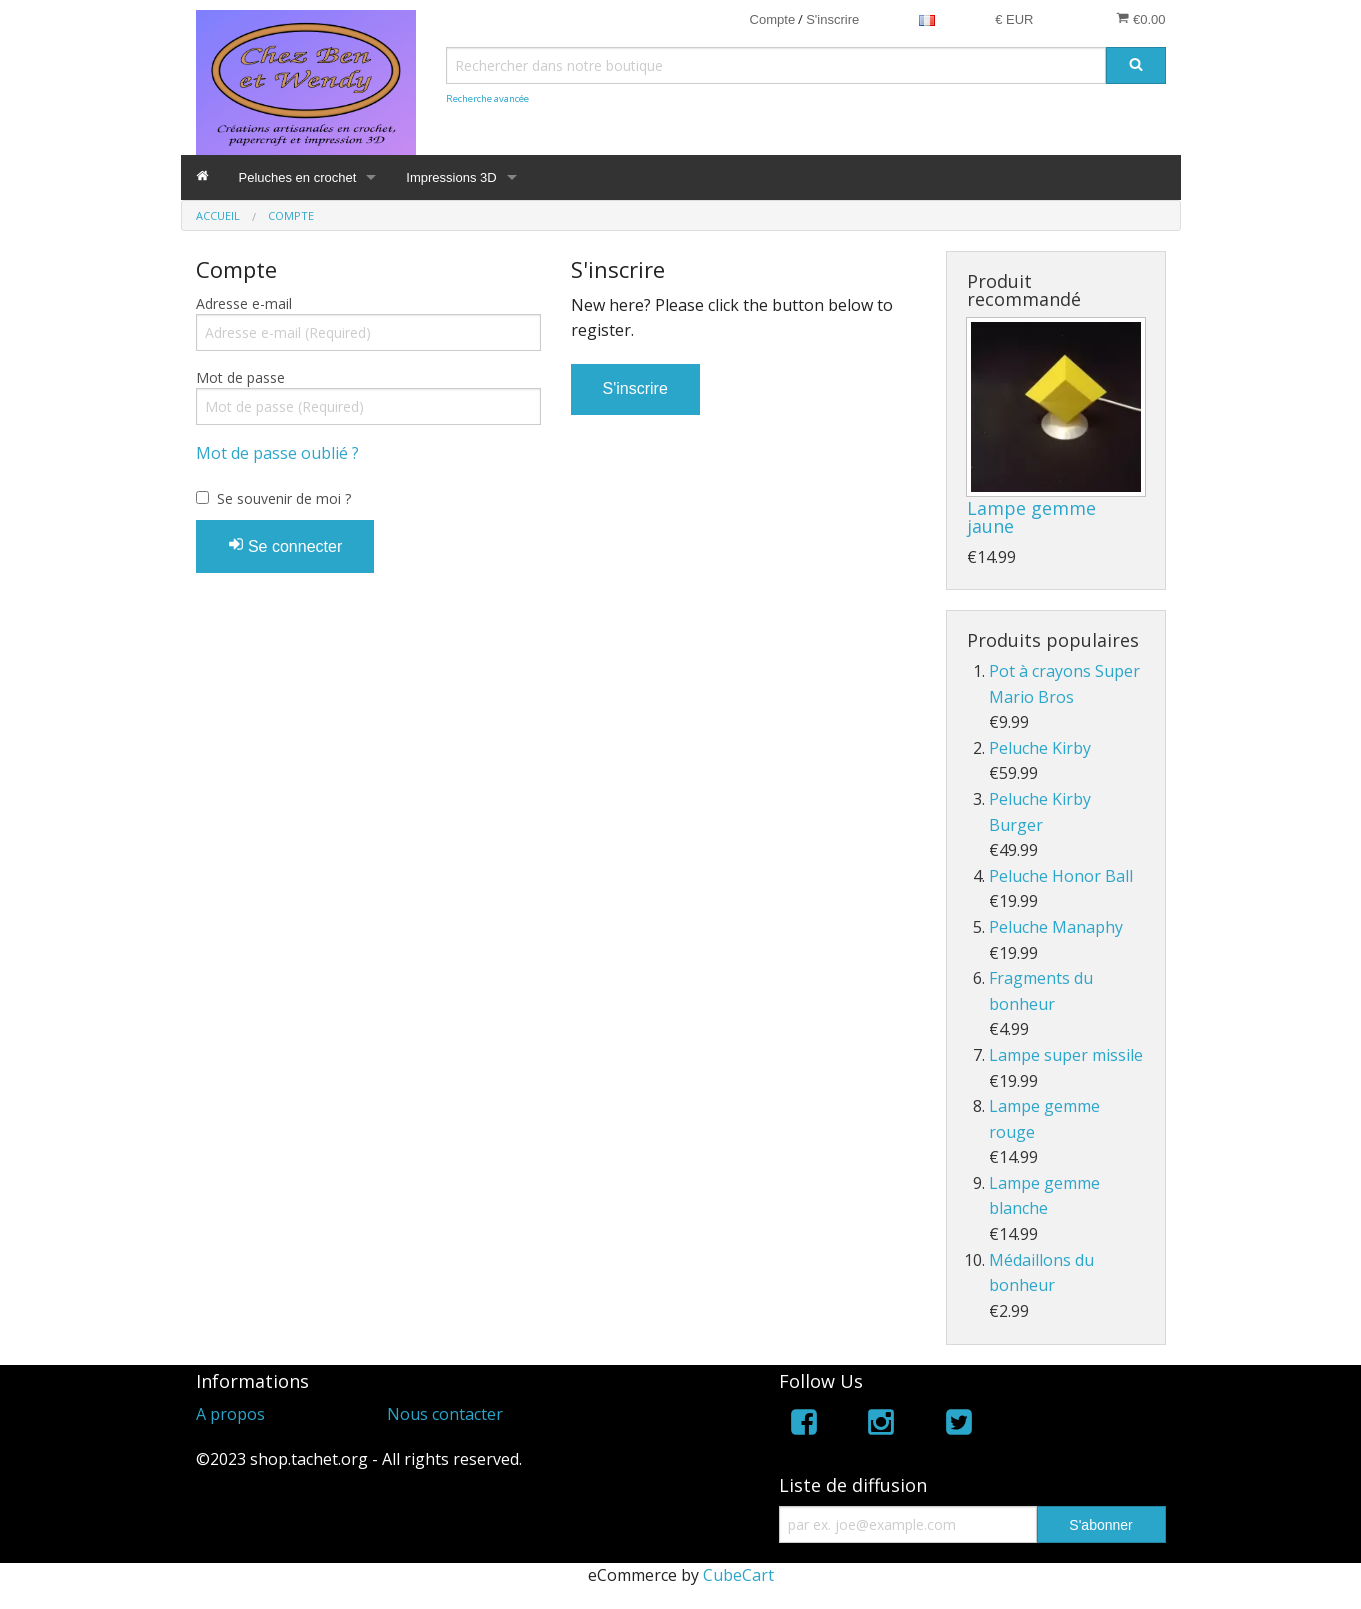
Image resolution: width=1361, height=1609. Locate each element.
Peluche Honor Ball (1061, 876)
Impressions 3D (451, 177)
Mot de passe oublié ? (277, 453)
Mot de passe (240, 377)
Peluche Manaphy (1056, 927)
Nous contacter (445, 1414)
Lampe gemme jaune (1031, 517)
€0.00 (1140, 19)
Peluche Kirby (1040, 748)
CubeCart (738, 1575)
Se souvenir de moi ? (284, 498)
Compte (773, 19)
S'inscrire (832, 19)
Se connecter (285, 545)
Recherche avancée (487, 98)
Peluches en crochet (298, 177)
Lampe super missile (1066, 1055)
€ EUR (1014, 19)
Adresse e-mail (244, 303)
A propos (230, 1414)
